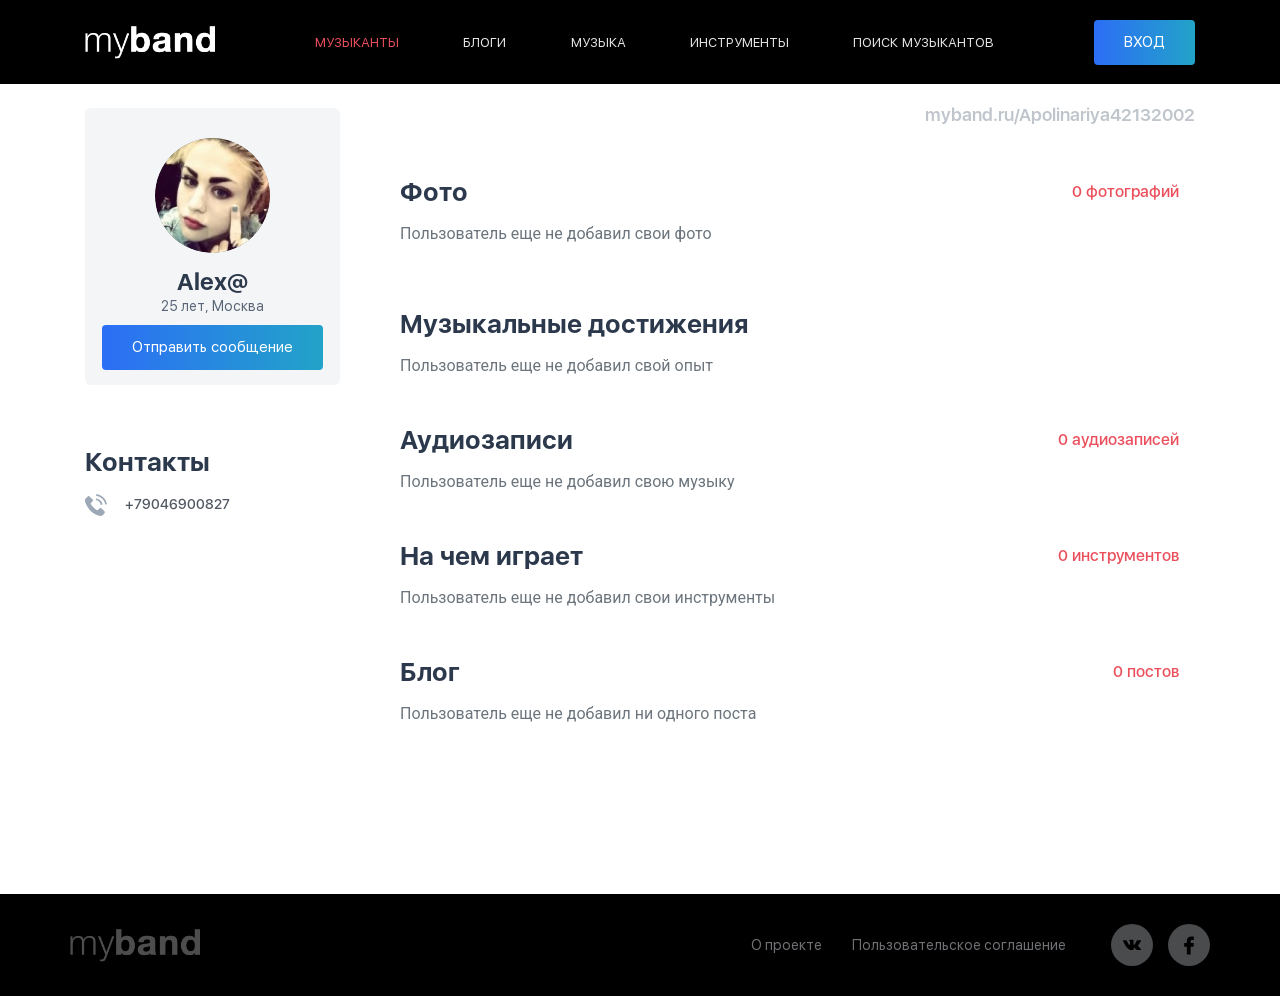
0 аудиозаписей (1118, 439)
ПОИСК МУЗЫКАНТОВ (923, 42)
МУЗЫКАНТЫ (357, 42)
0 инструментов (1118, 555)
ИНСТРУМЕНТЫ (739, 42)
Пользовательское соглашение (959, 945)
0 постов (1146, 671)
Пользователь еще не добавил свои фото (556, 233)
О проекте (786, 945)
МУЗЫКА (598, 42)
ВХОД (1144, 42)
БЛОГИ (484, 42)
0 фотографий (1125, 191)
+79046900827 (157, 504)
